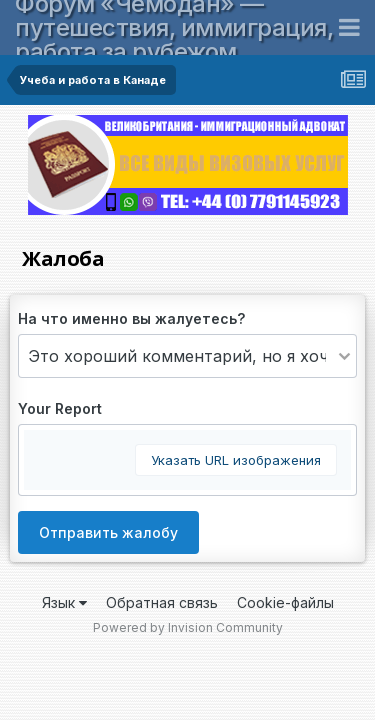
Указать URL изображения (236, 460)
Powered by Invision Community (188, 627)
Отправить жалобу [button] (108, 532)
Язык (64, 602)
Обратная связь (162, 602)
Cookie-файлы (285, 602)
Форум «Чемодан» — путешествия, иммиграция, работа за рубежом (174, 27)
